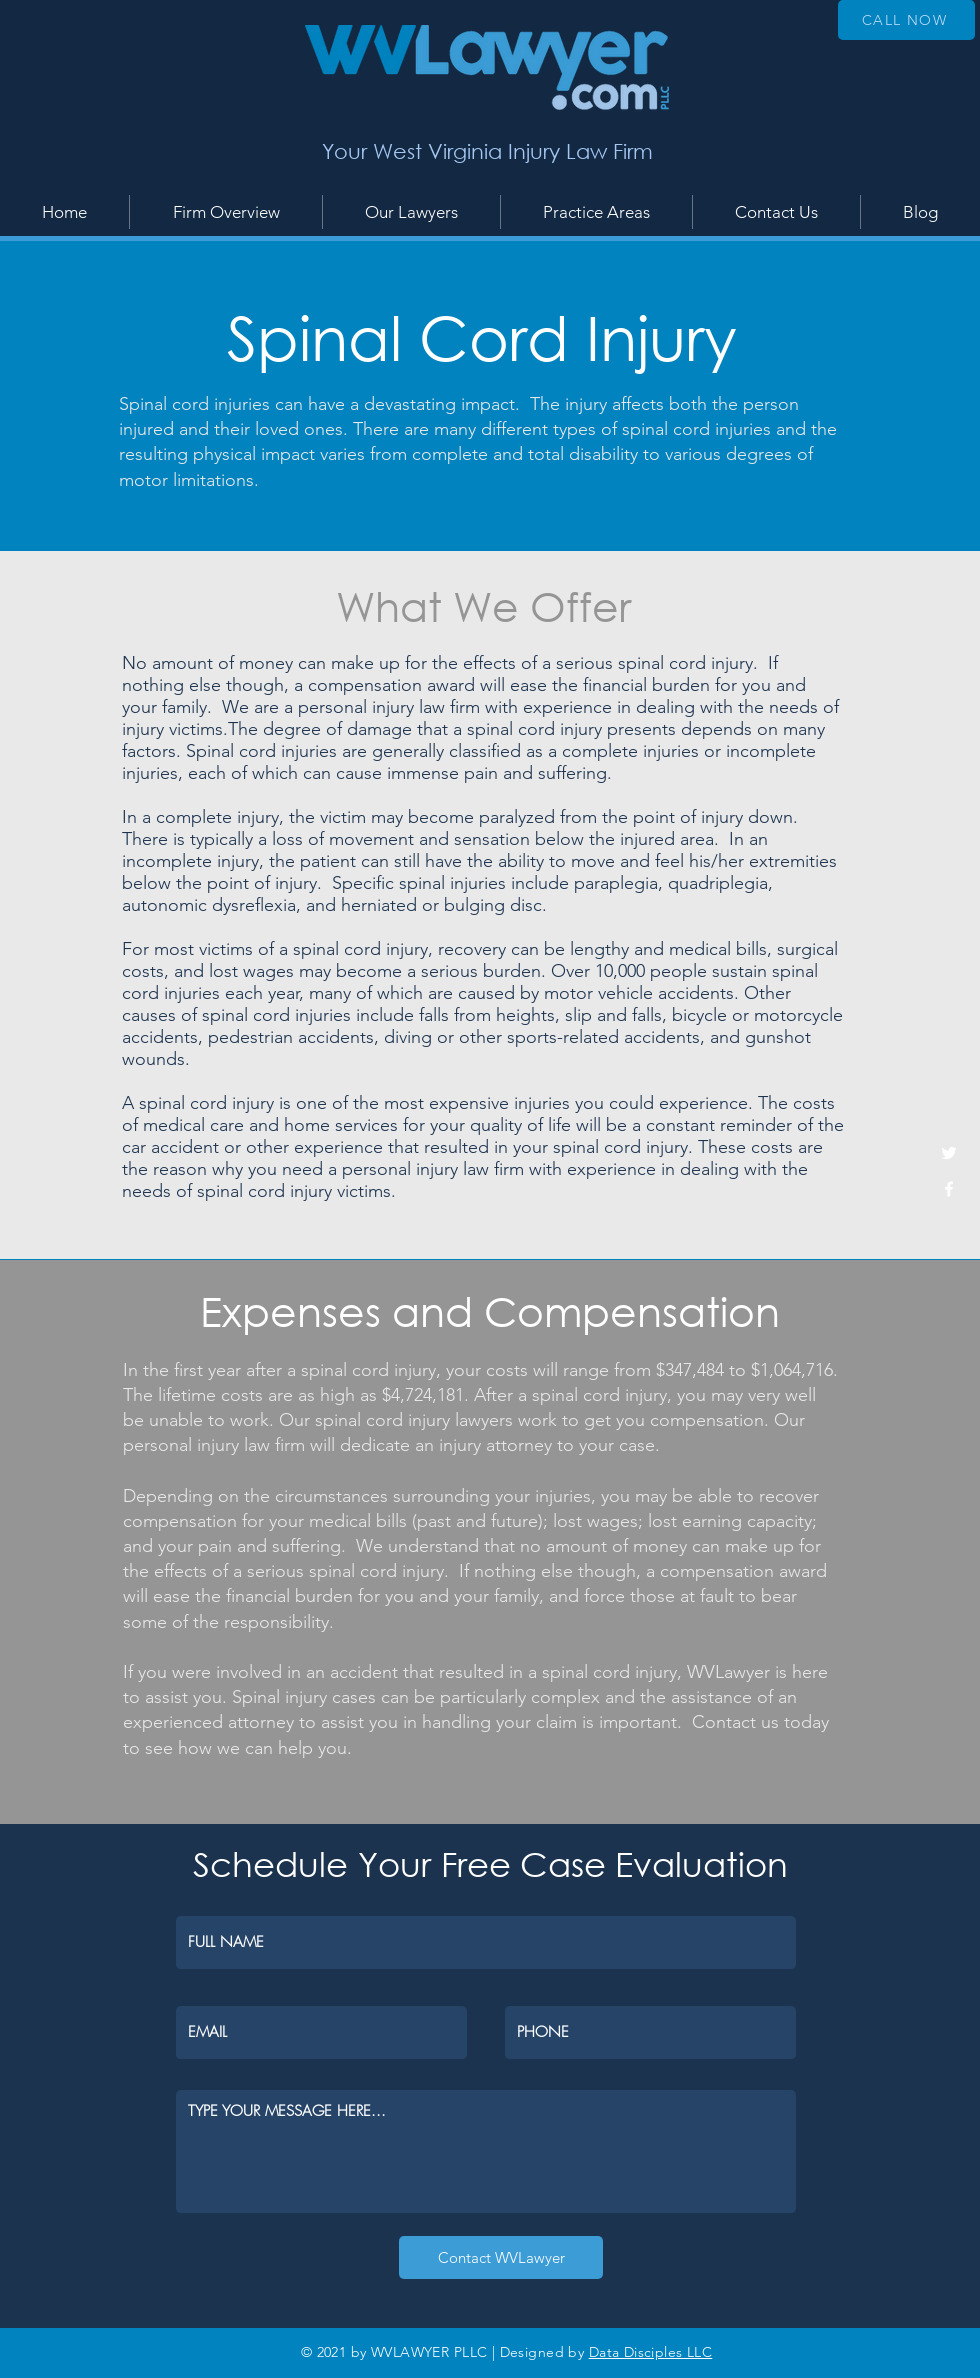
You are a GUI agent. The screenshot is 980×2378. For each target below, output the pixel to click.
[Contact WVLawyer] (501, 2257)
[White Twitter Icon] (949, 1153)
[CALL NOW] (906, 20)
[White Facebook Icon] (949, 1189)
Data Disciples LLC (651, 2352)
